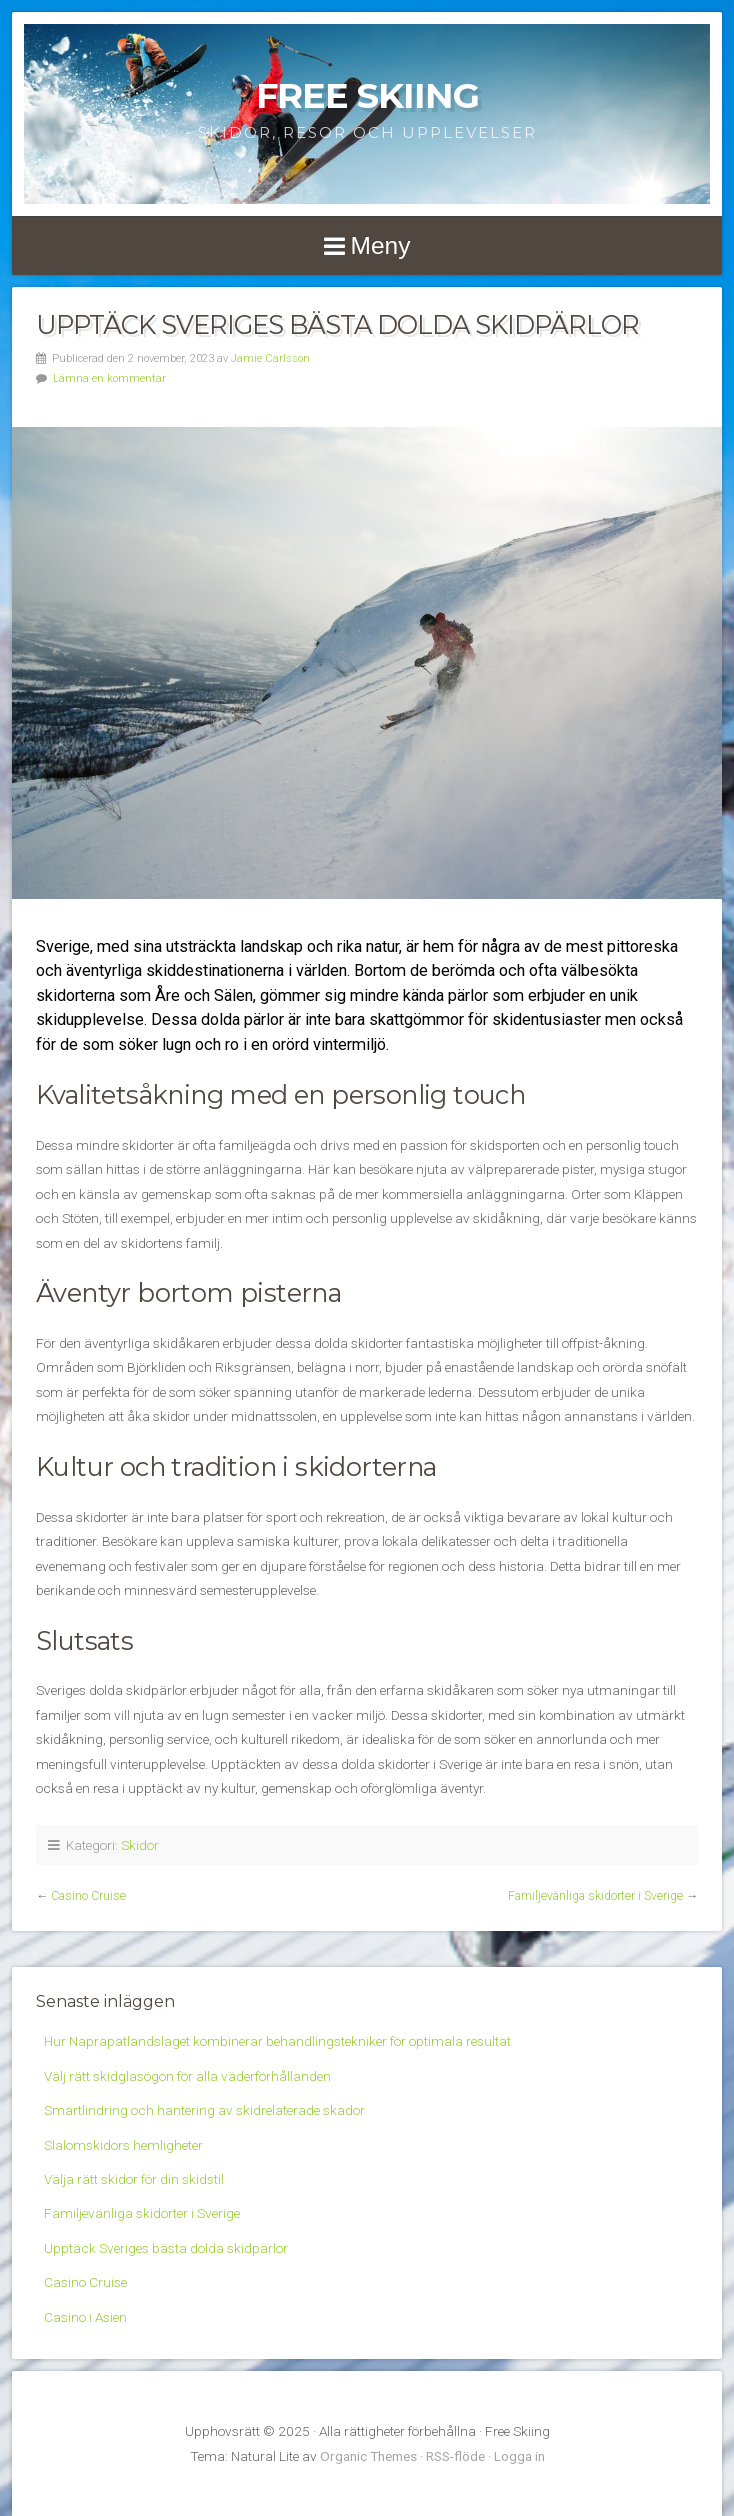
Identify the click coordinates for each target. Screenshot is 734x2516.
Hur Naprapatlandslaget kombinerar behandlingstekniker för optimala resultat (277, 2041)
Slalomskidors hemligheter (123, 2145)
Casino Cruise (88, 1896)
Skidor (140, 1845)
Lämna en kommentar (109, 378)
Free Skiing (367, 95)
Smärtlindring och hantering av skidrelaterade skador (204, 2110)
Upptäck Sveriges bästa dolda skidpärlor (166, 2248)
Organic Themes (368, 2456)
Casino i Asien (85, 2317)
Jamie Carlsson (270, 358)
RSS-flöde (455, 2456)
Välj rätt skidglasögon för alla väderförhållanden (187, 2076)
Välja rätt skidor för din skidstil (134, 2179)
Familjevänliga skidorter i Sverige (595, 1896)
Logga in (519, 2456)
